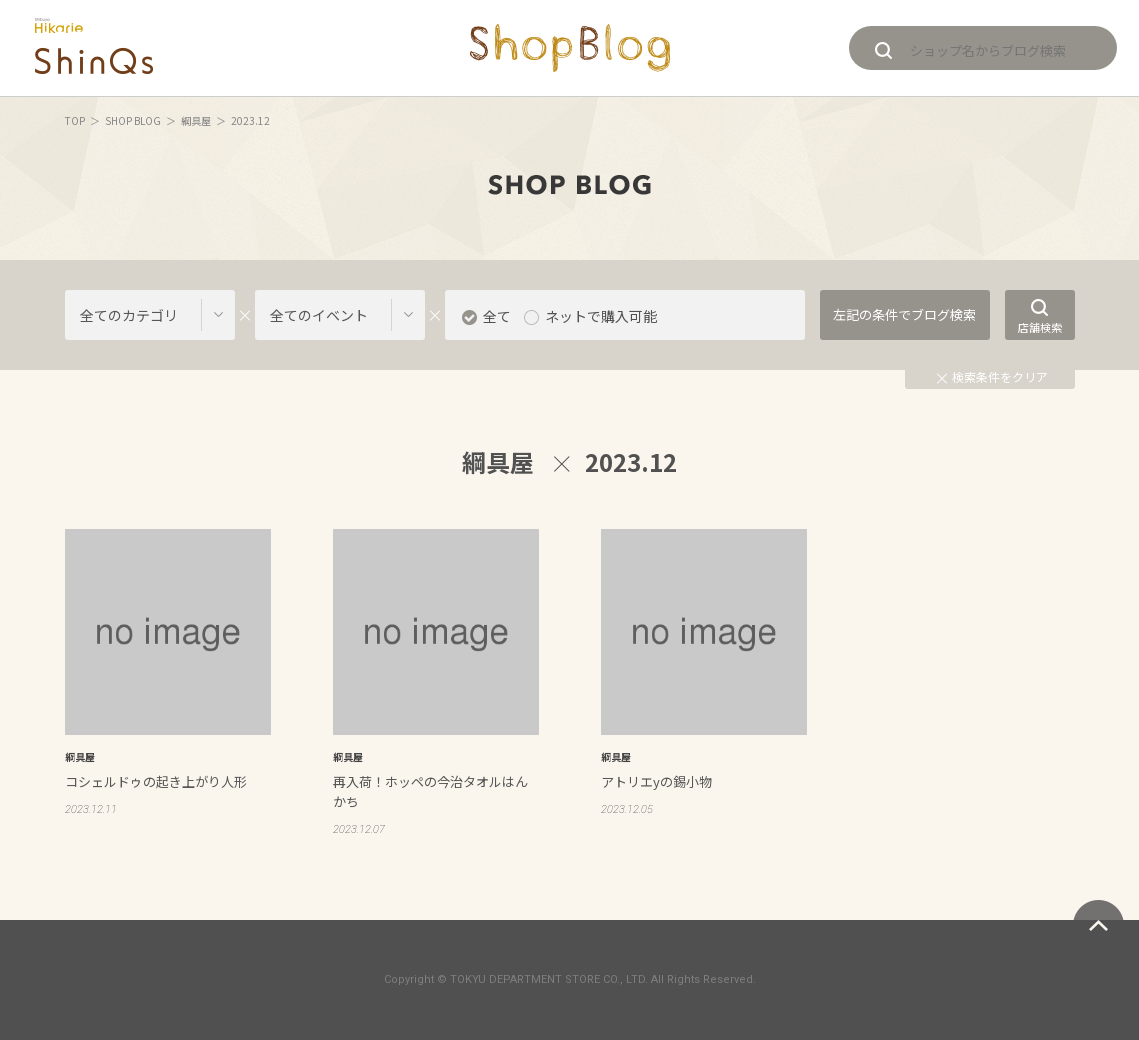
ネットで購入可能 (601, 316)
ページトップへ (1098, 925)
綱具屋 (196, 120)
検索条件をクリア (992, 376)
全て (497, 316)
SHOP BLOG (133, 120)
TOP (75, 120)
